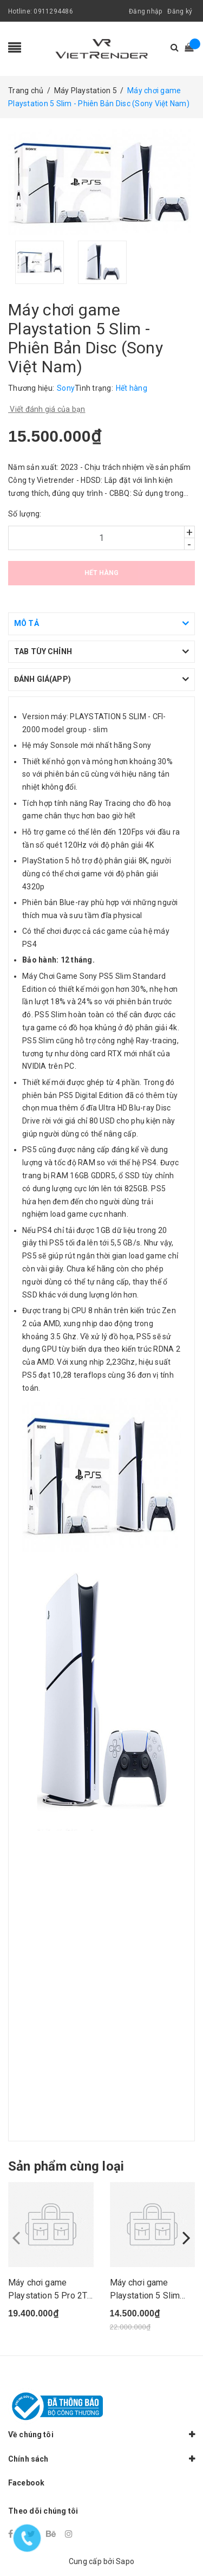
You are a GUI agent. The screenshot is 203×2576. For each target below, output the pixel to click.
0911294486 (53, 11)
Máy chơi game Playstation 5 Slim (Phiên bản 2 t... (145, 2295)
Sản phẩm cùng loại (66, 2166)
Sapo (125, 2561)
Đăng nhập (145, 11)
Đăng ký (179, 11)
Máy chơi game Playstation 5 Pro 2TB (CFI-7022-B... (50, 2295)
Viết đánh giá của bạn (47, 409)
